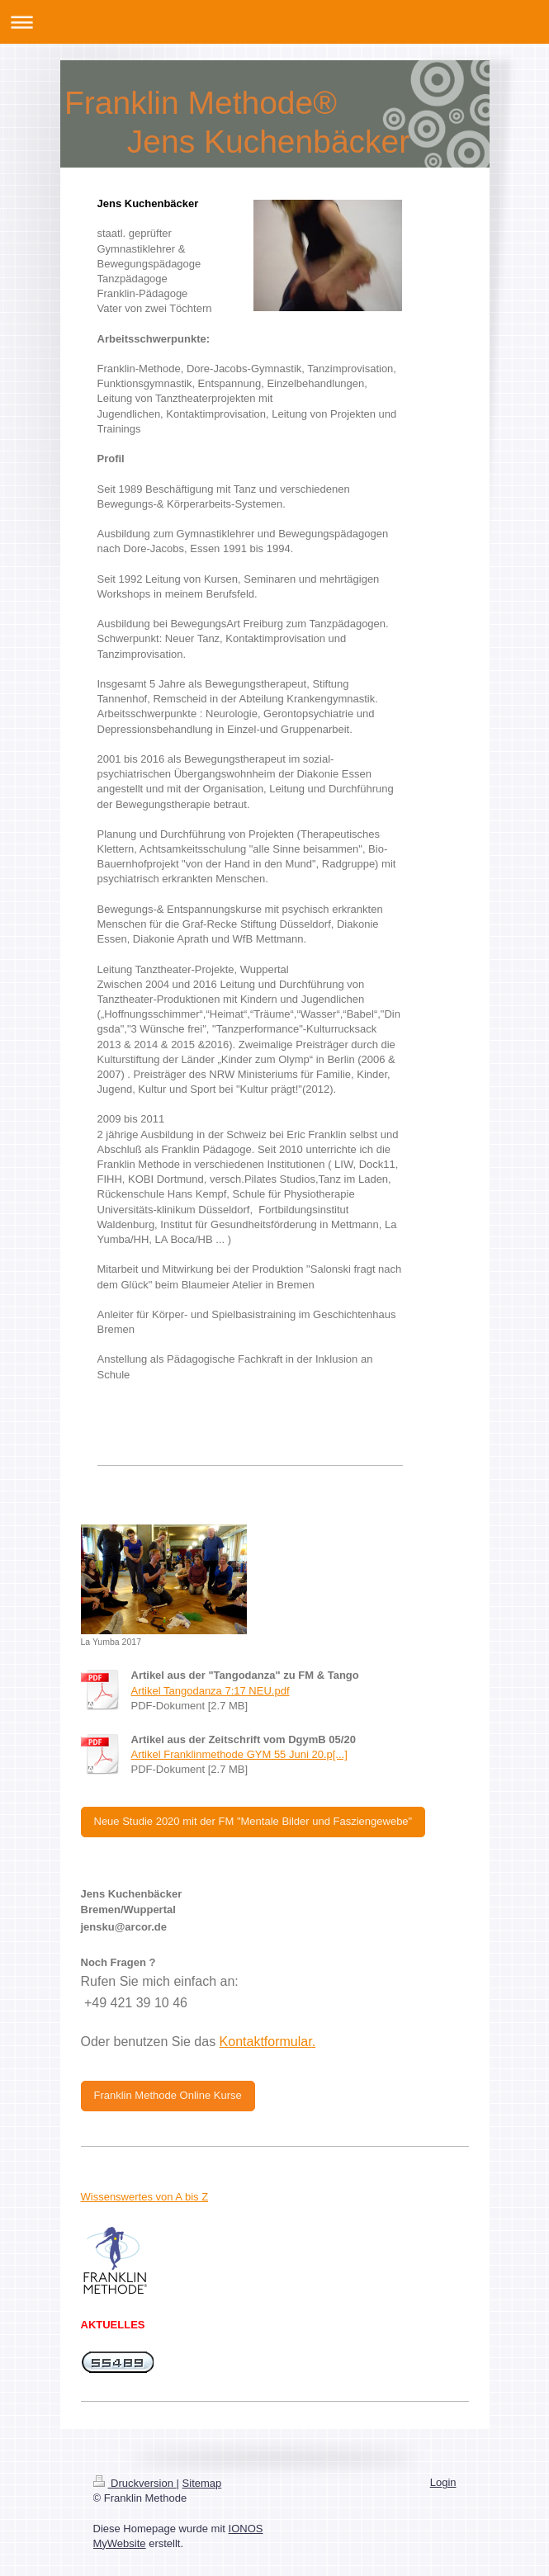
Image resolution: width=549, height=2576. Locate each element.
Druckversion (135, 2483)
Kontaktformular (266, 2042)
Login (443, 2482)
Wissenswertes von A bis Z (145, 2197)
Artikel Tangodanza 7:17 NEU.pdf (210, 1691)
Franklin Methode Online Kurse (168, 2095)
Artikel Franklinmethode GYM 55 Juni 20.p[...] (239, 1754)
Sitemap (202, 2483)
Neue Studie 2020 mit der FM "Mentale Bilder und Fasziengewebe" (253, 1821)
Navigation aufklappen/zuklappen (274, 22)
